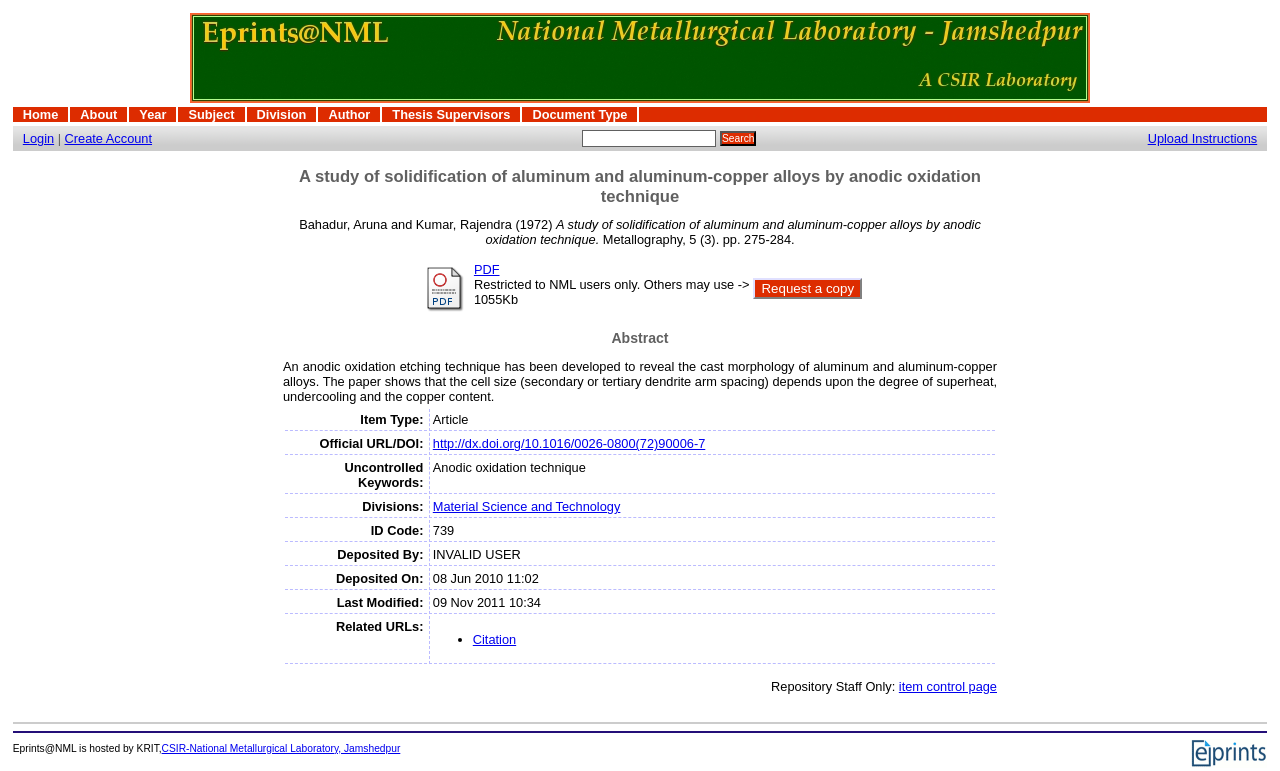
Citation (494, 639)
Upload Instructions (1203, 138)
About (98, 114)
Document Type (579, 114)
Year (152, 114)
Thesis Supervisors (451, 114)
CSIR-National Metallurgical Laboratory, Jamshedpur (281, 748)
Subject (211, 114)
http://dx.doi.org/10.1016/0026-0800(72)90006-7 (569, 443)
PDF (487, 269)
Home (41, 114)
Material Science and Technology (527, 506)
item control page (948, 686)
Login (38, 138)
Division (282, 114)
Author (349, 114)
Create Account (109, 138)
